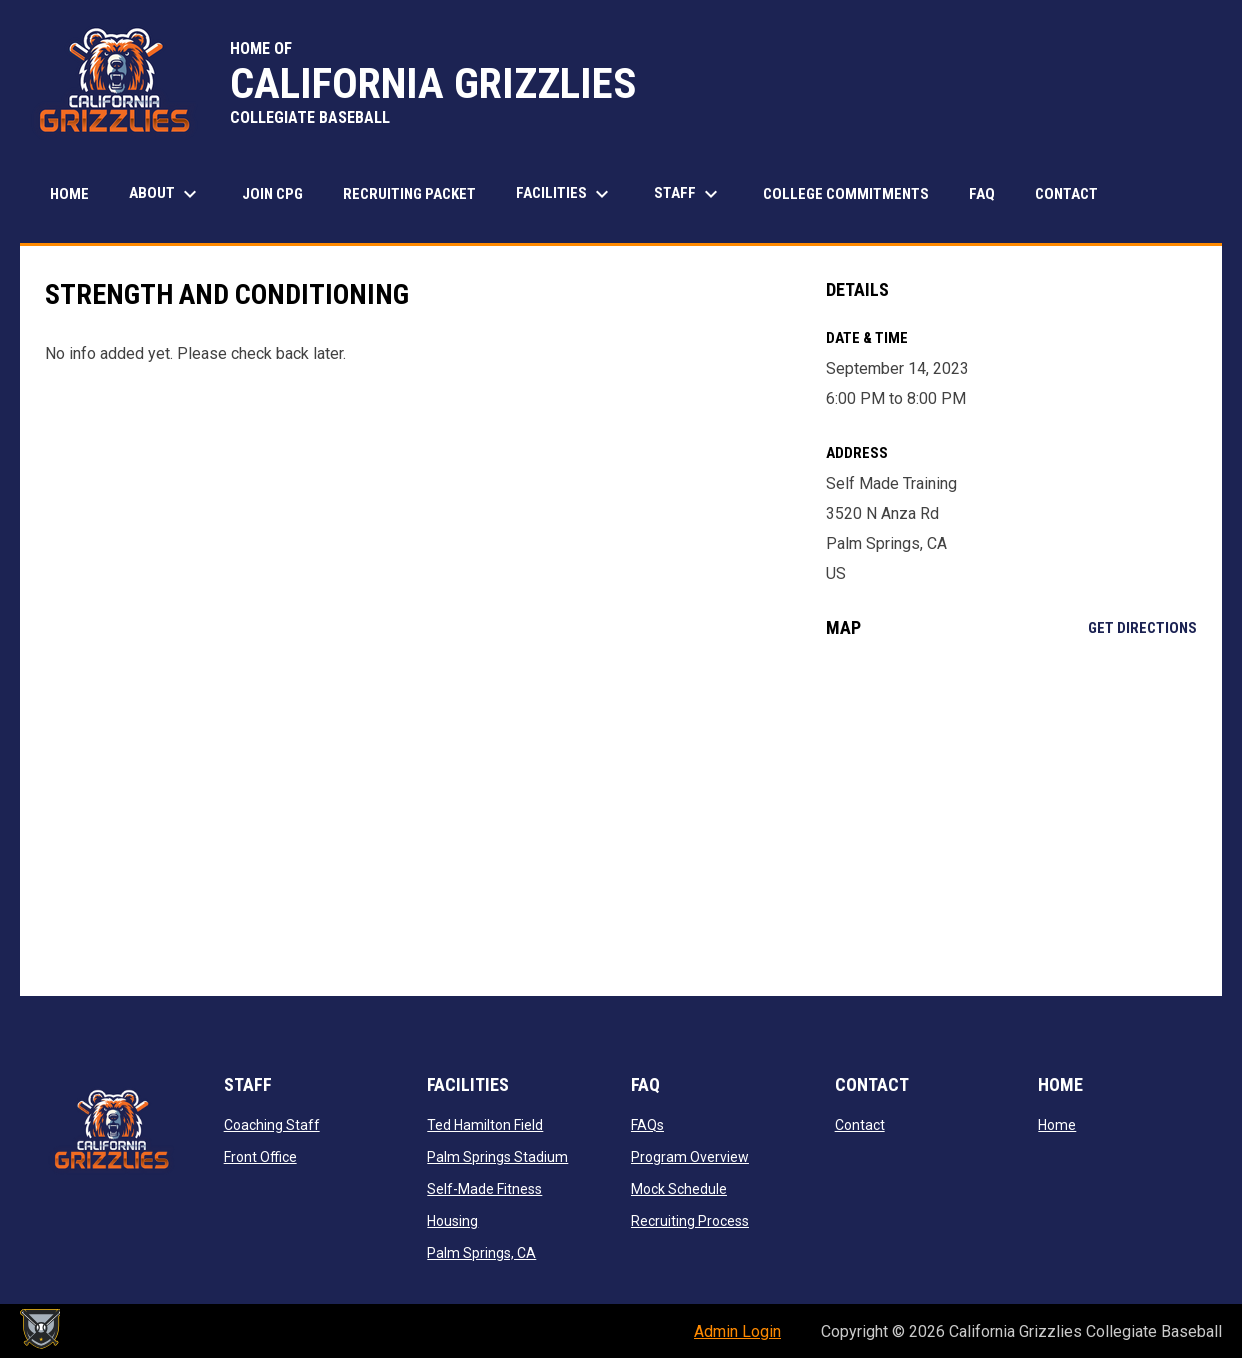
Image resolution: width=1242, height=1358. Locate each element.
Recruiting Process (690, 1221)
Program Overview (690, 1157)
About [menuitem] (165, 194)
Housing (452, 1221)
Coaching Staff (272, 1125)
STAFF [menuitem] (688, 194)
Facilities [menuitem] (565, 194)
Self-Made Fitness (484, 1189)
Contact (860, 1125)
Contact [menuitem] (1066, 194)
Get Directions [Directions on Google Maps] (1142, 628)
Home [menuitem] (69, 194)
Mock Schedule (679, 1189)
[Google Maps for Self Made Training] (1012, 817)
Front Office (260, 1157)
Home (1057, 1125)
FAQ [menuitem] (982, 194)
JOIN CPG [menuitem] (272, 194)
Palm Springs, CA (481, 1253)
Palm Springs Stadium (497, 1157)
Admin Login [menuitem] (737, 1331)
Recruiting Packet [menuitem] (409, 194)
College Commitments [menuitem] (846, 194)
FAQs (647, 1125)
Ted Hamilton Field (485, 1125)
